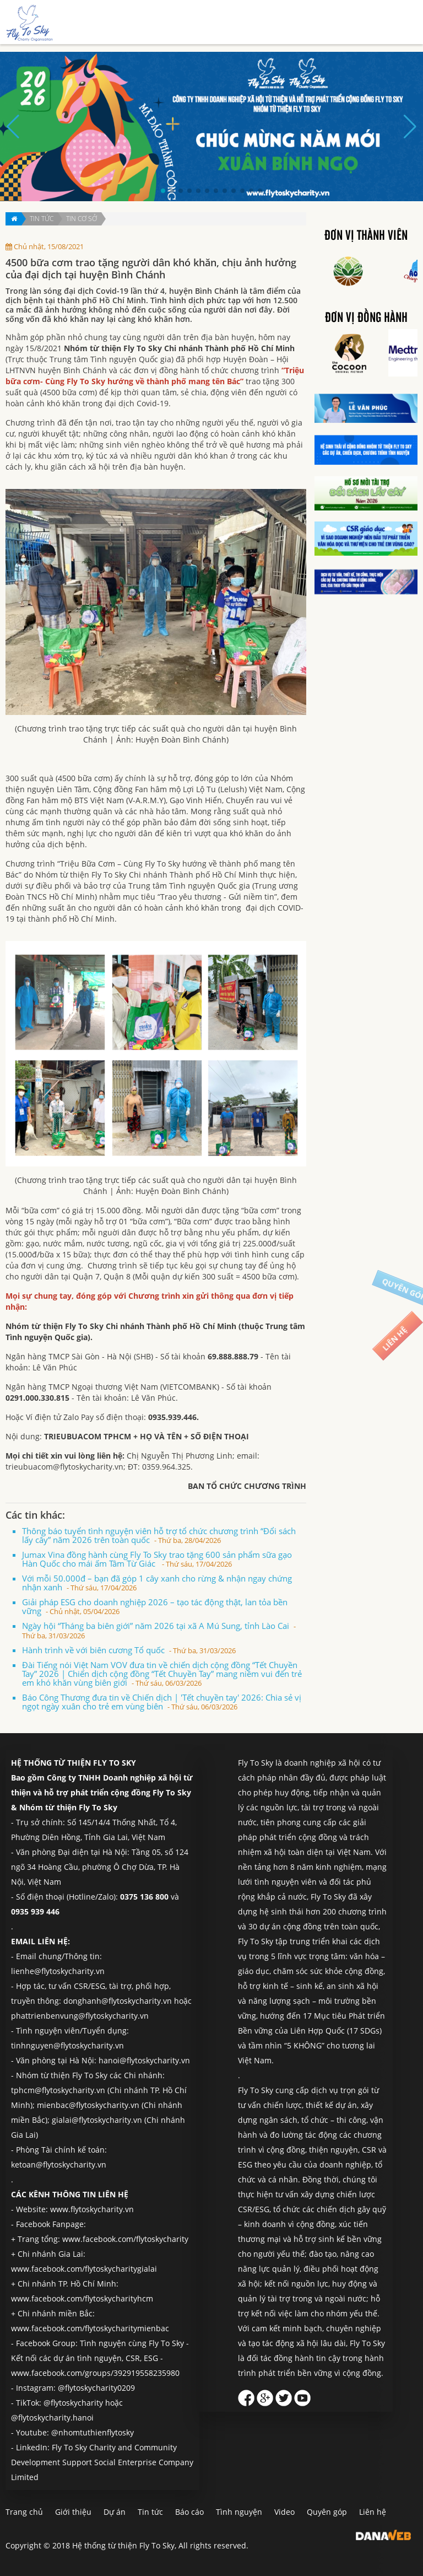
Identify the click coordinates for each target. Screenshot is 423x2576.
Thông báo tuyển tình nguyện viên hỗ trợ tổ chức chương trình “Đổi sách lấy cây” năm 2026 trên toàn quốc (159, 1535)
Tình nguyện (239, 2512)
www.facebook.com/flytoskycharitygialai (84, 2268)
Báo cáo (189, 2512)
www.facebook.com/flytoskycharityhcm (82, 2298)
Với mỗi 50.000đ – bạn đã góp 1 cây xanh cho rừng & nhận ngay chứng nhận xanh (157, 1583)
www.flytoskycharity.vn (92, 2209)
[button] (163, 191)
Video (284, 2512)
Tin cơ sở (81, 218)
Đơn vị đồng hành (366, 318)
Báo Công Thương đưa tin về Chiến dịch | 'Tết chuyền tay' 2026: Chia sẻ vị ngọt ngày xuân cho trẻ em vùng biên (161, 1702)
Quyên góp (327, 2512)
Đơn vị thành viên (366, 236)
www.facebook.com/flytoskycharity (125, 2239)
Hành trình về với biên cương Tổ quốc (129, 1649)
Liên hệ (372, 2512)
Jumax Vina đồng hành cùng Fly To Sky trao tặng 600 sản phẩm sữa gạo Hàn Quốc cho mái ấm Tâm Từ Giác (157, 1559)
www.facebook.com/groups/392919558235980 (95, 2373)
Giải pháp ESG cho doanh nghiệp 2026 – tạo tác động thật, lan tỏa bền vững (155, 1606)
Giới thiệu (73, 2512)
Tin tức (41, 218)
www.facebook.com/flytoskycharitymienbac (90, 2328)
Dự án (115, 2512)
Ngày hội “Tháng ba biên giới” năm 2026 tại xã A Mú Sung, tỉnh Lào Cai (159, 1630)
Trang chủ (24, 2512)
